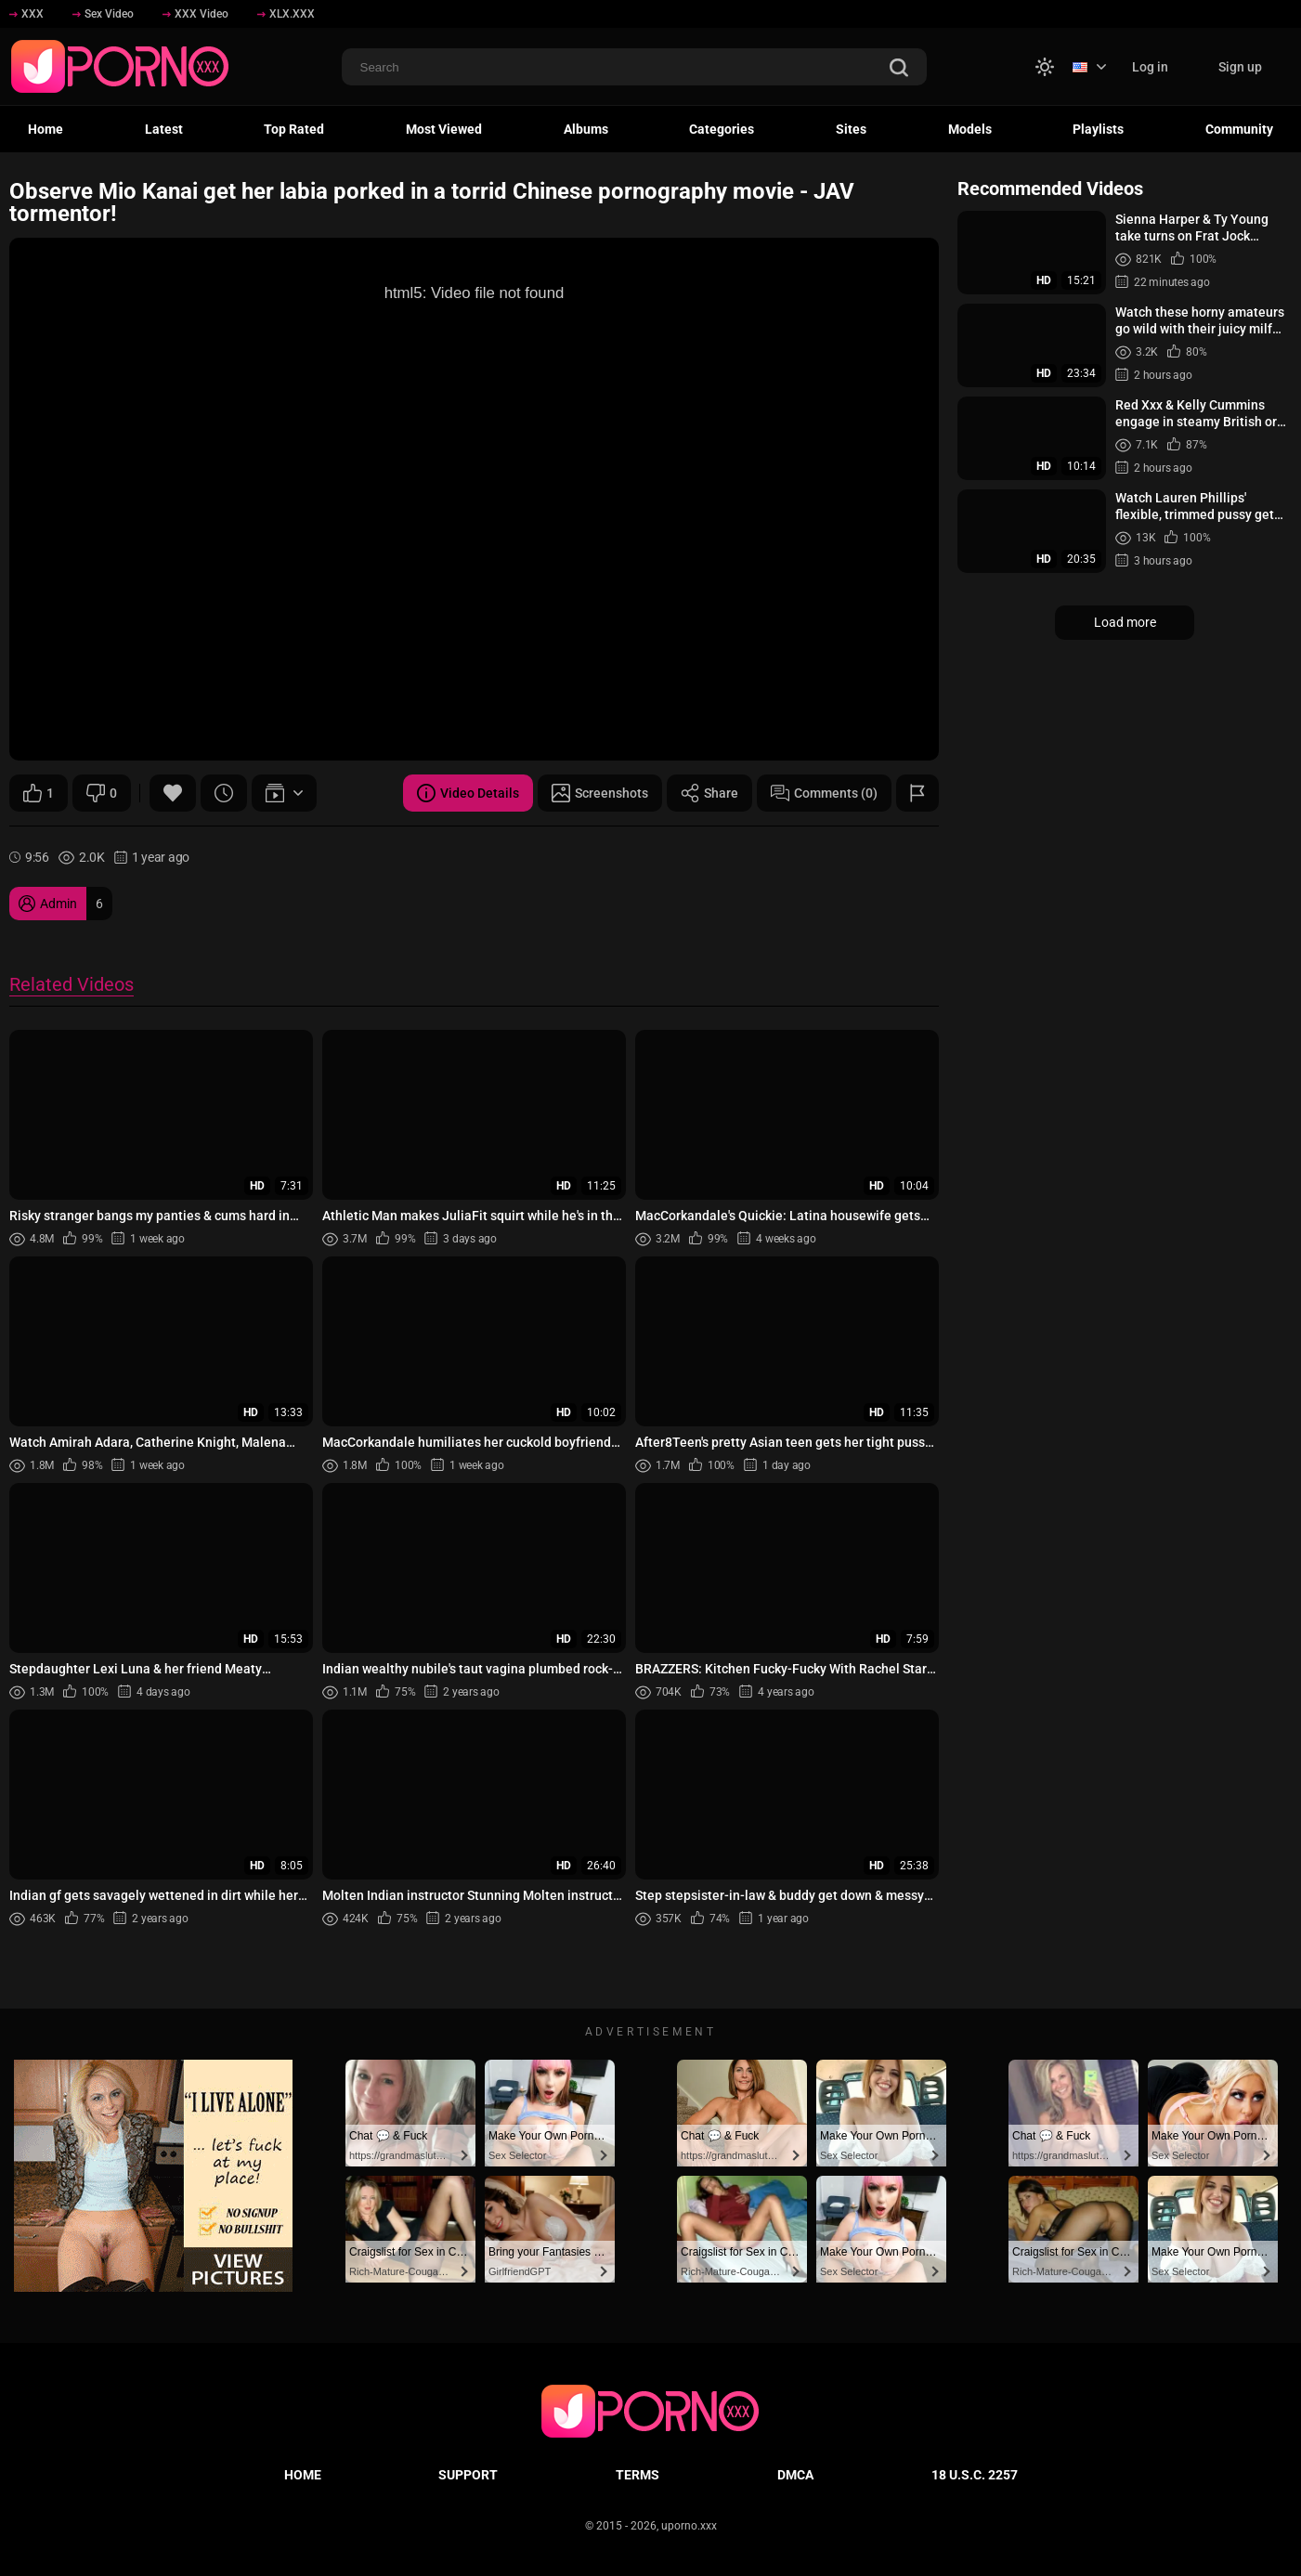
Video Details (468, 793)
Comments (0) (824, 793)
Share (709, 793)
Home (45, 129)
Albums (586, 129)
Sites (851, 129)
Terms (637, 2474)
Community (1239, 129)
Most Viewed (444, 129)
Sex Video (103, 13)
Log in (1150, 66)
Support (468, 2474)
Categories (721, 129)
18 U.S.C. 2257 (974, 2474)
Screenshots (600, 793)
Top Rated (294, 129)
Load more (1125, 622)
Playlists (1098, 129)
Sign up (1240, 66)
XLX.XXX (286, 13)
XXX (26, 13)
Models (970, 129)
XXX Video (195, 13)
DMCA (795, 2474)
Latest (164, 129)
